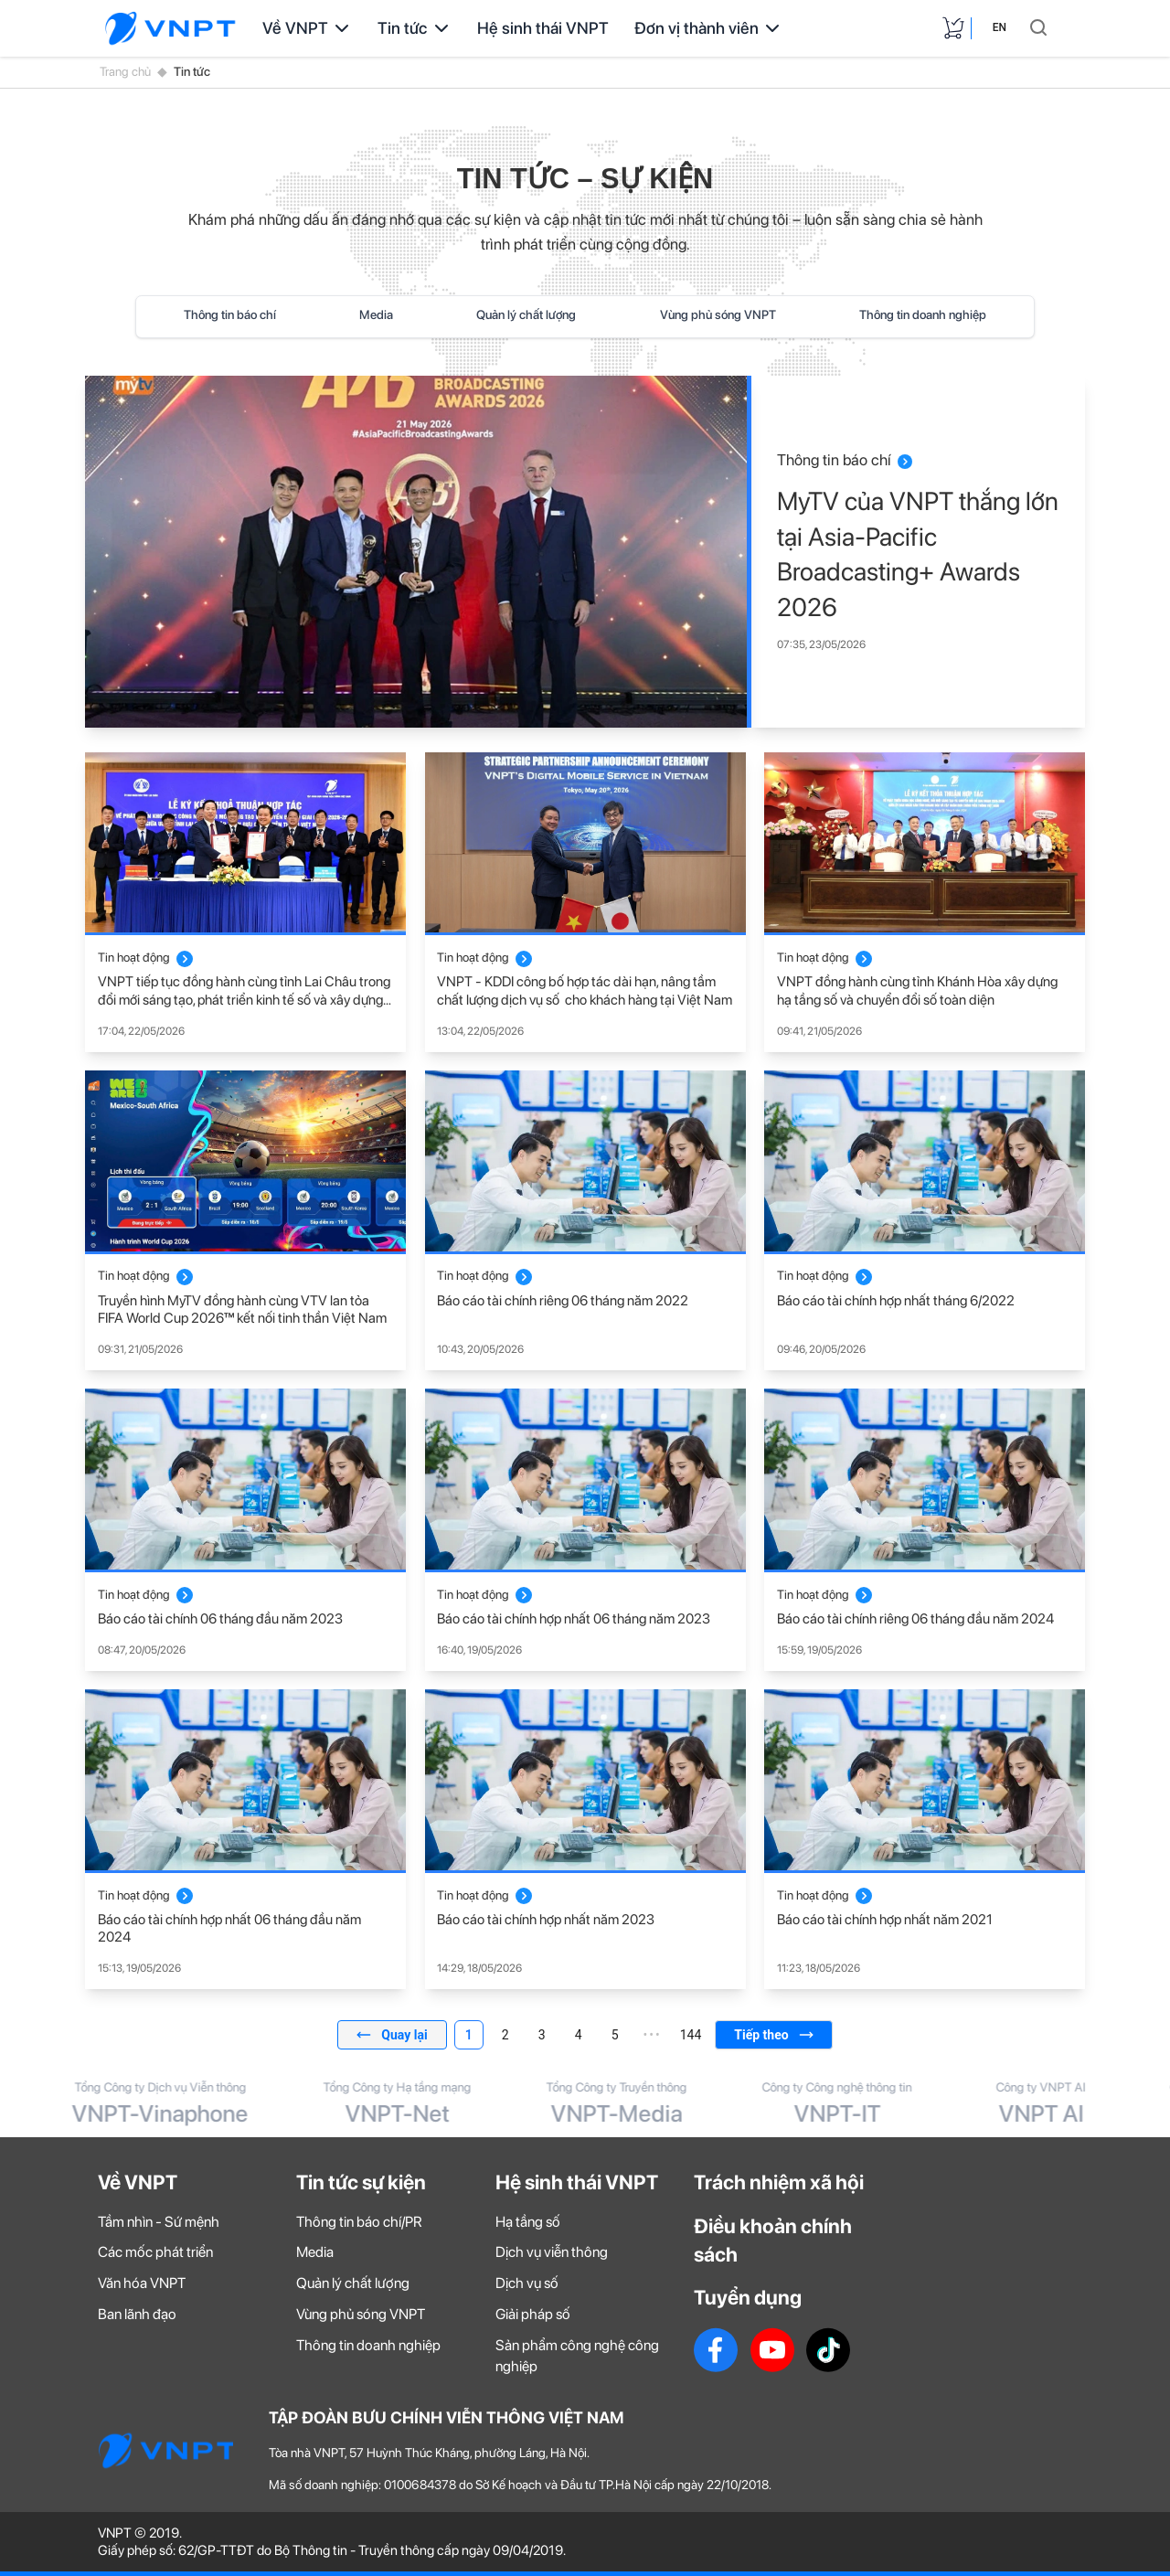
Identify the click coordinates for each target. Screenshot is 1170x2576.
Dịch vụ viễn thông (551, 2252)
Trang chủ (125, 71)
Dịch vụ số (526, 2283)
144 (691, 2035)
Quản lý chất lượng (526, 314)
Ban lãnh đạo (137, 2314)
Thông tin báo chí (230, 314)
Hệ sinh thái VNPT (543, 27)
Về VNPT (307, 28)
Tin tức (415, 28)
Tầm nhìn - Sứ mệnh (158, 2221)
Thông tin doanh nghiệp (922, 314)
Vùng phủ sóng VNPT (718, 314)
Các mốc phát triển (155, 2252)
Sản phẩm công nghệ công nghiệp (577, 2355)
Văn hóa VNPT (142, 2283)
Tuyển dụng (748, 2297)
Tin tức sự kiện (361, 2182)
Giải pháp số (532, 2314)
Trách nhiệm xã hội (779, 2182)
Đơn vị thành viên (708, 28)
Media (376, 314)
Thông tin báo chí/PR (359, 2221)
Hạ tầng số (527, 2221)
